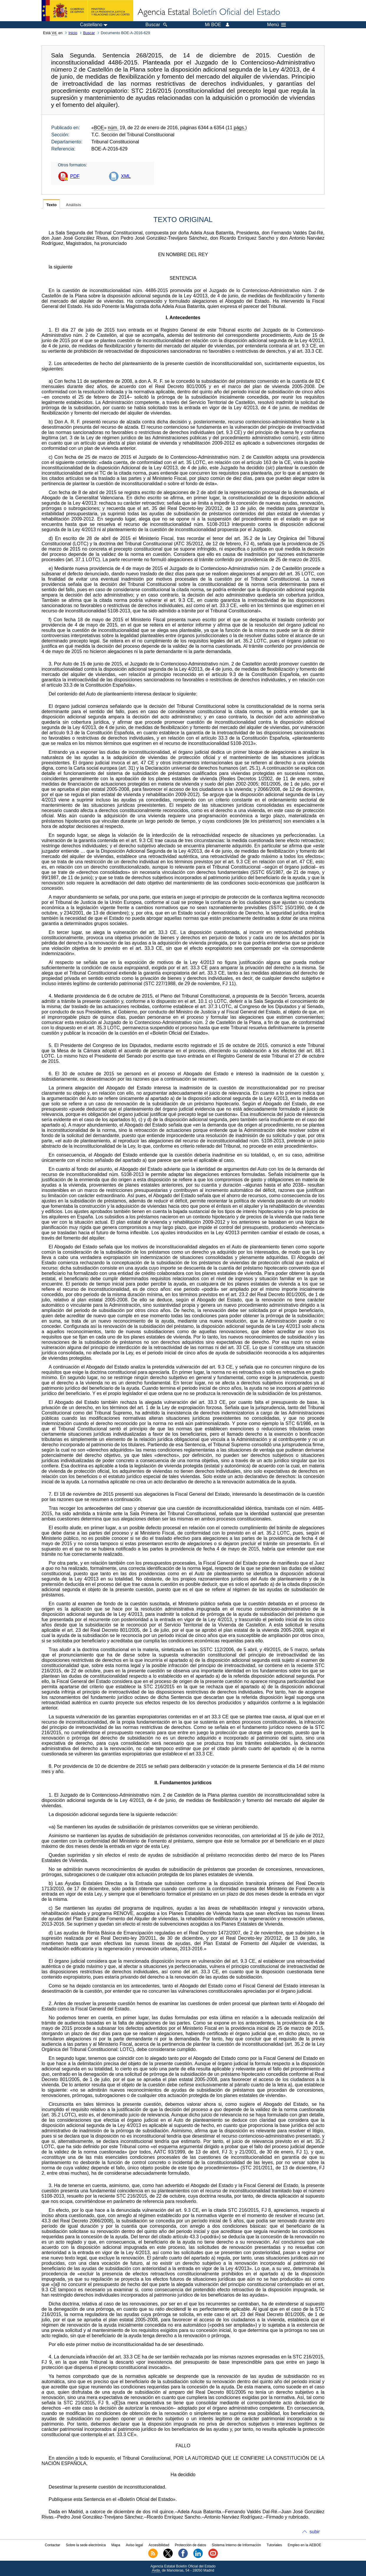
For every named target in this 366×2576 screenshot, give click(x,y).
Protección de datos (190, 2545)
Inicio (72, 33)
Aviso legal (134, 2545)
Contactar (52, 2545)
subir (314, 2531)
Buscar (89, 33)
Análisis (73, 205)
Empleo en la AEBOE (304, 2545)
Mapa (115, 2545)
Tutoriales (274, 2545)
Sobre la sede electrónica (85, 2545)
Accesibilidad (159, 2545)
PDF (75, 176)
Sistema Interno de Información (236, 2545)
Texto (51, 205)
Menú (276, 24)
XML (126, 176)
